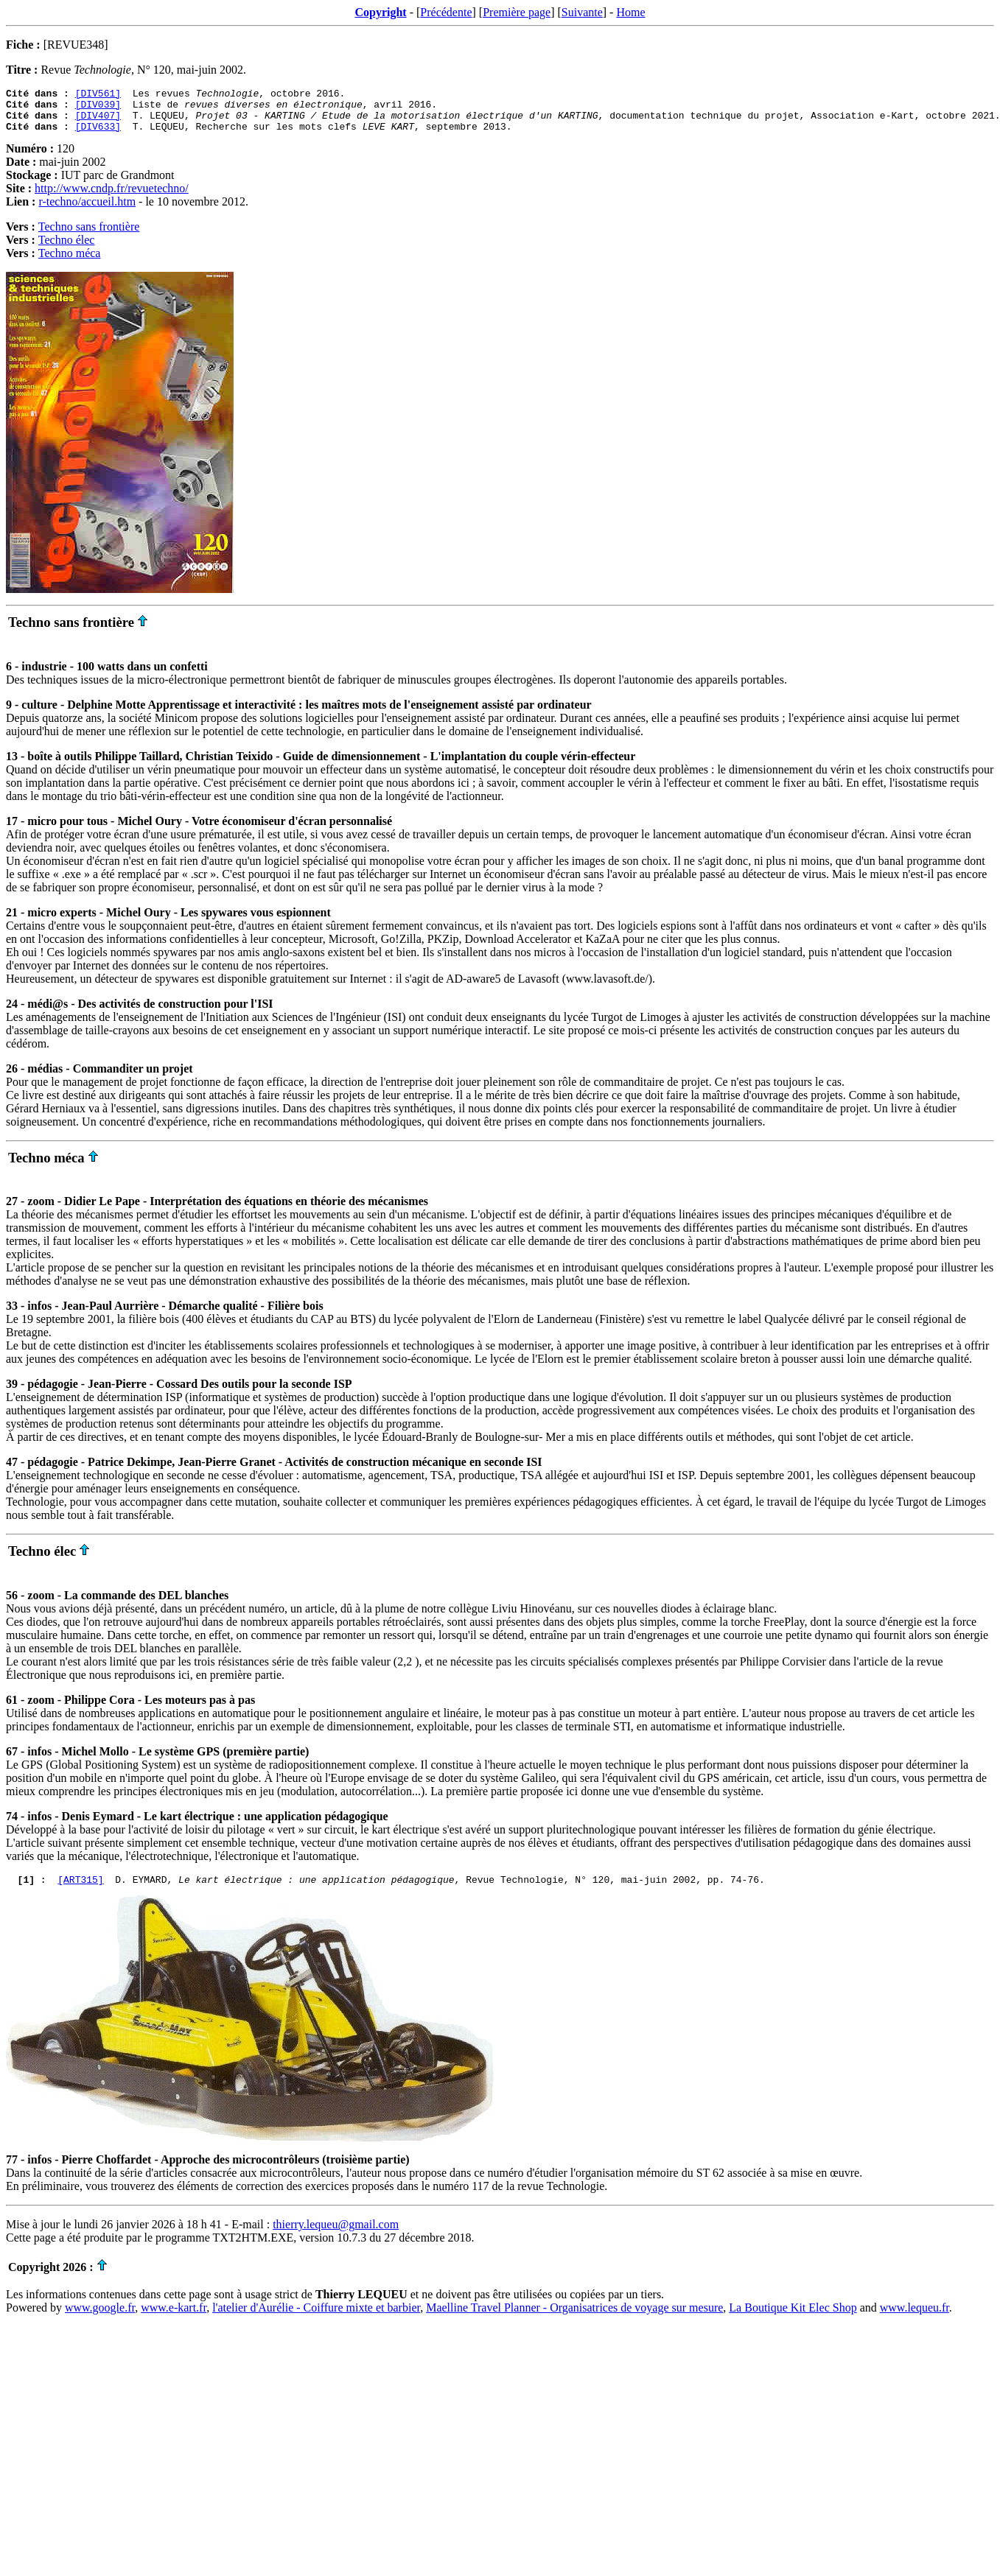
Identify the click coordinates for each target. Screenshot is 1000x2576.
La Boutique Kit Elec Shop (792, 2318)
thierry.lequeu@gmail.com (336, 2235)
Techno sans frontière (89, 235)
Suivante (582, 12)
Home (630, 12)
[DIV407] (98, 121)
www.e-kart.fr (173, 2318)
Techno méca (69, 262)
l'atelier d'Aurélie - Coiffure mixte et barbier (316, 2318)
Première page (516, 12)
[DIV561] (98, 95)
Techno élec (66, 248)
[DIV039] (98, 108)
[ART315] (80, 1890)
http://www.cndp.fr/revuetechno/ (112, 197)
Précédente (446, 12)
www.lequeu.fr (914, 2318)
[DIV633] (98, 134)
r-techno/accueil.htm (87, 210)
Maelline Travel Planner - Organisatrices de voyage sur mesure (574, 2318)
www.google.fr (100, 2318)
